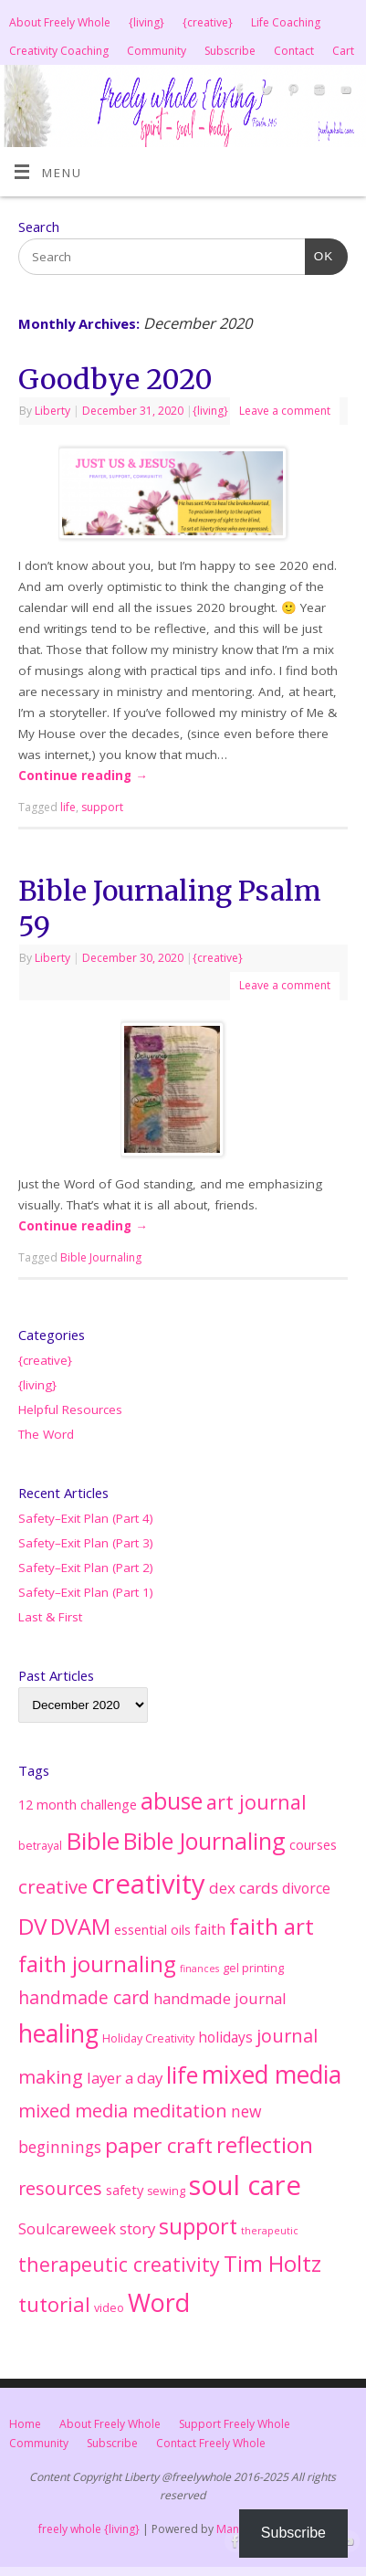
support (102, 807)
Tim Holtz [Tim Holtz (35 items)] (272, 2263)
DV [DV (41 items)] (32, 1926)
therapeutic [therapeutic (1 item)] (269, 2230)
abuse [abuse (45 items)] (172, 1801)
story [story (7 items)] (137, 2228)
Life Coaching (285, 22)
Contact (294, 50)
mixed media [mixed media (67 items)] (271, 2074)
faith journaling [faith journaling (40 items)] (97, 1963)
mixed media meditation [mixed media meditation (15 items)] (122, 2110)
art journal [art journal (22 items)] (256, 1802)
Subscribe (230, 50)
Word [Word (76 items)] (159, 2302)
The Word (46, 1434)
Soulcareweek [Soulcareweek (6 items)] (67, 2229)
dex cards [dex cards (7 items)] (243, 1887)
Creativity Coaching (59, 50)
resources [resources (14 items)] (60, 2188)
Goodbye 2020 (115, 379)
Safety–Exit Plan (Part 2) (85, 1567)
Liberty (52, 410)
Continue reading (83, 775)
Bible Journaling (100, 1257)
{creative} (208, 22)
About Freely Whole (59, 22)
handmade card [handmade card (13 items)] (84, 1997)
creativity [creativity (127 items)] (148, 1883)
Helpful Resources (70, 1409)
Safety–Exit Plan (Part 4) (85, 1518)
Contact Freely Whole (211, 2443)
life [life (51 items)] (182, 2074)
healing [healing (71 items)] (58, 2033)
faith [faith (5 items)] (209, 1929)
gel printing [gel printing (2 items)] (253, 1968)
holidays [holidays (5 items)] (225, 2037)
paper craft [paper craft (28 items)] (159, 2145)
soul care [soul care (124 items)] (245, 2185)
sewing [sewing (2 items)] (166, 2191)
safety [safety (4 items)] (124, 2189)
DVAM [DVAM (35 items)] (80, 1926)
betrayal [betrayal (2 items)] (40, 1845)
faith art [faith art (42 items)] (271, 1926)
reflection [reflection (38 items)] (264, 2144)
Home (25, 2424)
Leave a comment (284, 410)
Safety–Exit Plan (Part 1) (85, 1592)
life (68, 807)
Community (156, 50)
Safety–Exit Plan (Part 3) (85, 1543)
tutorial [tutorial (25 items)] (54, 2303)
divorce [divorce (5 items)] (306, 1888)
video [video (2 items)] (109, 2308)
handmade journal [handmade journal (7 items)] (220, 1998)
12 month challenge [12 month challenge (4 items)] (77, 1804)
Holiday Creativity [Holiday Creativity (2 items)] (148, 2038)
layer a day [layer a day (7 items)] (124, 2077)
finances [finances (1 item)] (199, 1968)
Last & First (50, 1617)
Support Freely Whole (234, 2424)
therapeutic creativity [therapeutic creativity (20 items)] (119, 2264)
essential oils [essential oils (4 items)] (152, 1929)
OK (319, 254)
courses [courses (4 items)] (313, 1844)
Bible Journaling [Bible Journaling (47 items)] (204, 1840)
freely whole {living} (89, 2529)
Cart (343, 50)
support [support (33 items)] (198, 2226)
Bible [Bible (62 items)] (93, 1840)
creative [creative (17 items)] (53, 1886)
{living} (146, 22)
